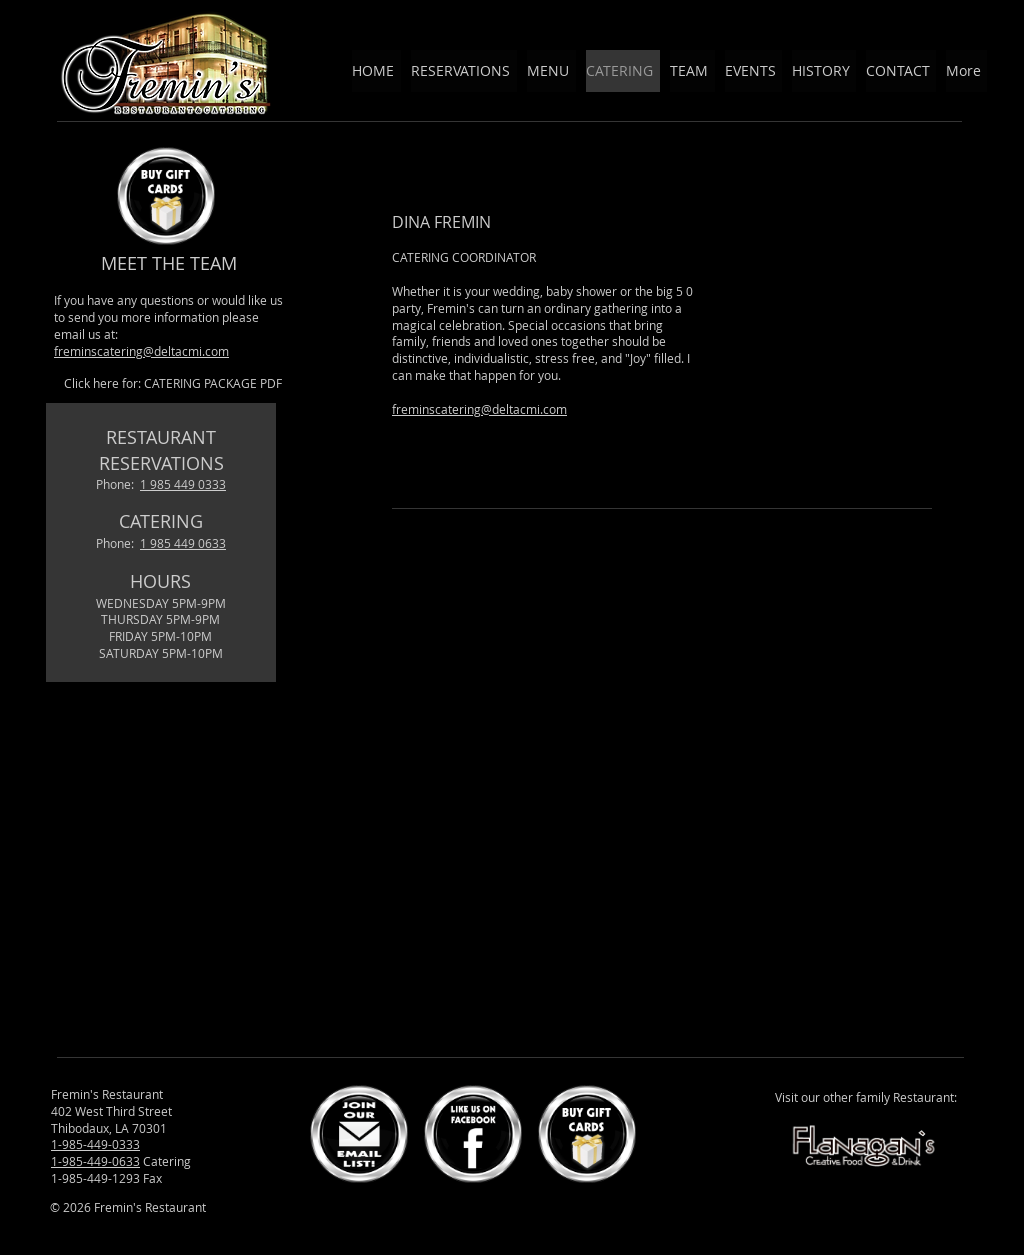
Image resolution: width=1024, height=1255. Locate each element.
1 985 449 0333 (183, 484)
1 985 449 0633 (183, 543)
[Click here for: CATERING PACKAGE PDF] (172, 383)
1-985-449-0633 (95, 1161)
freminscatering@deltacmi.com (141, 351)
